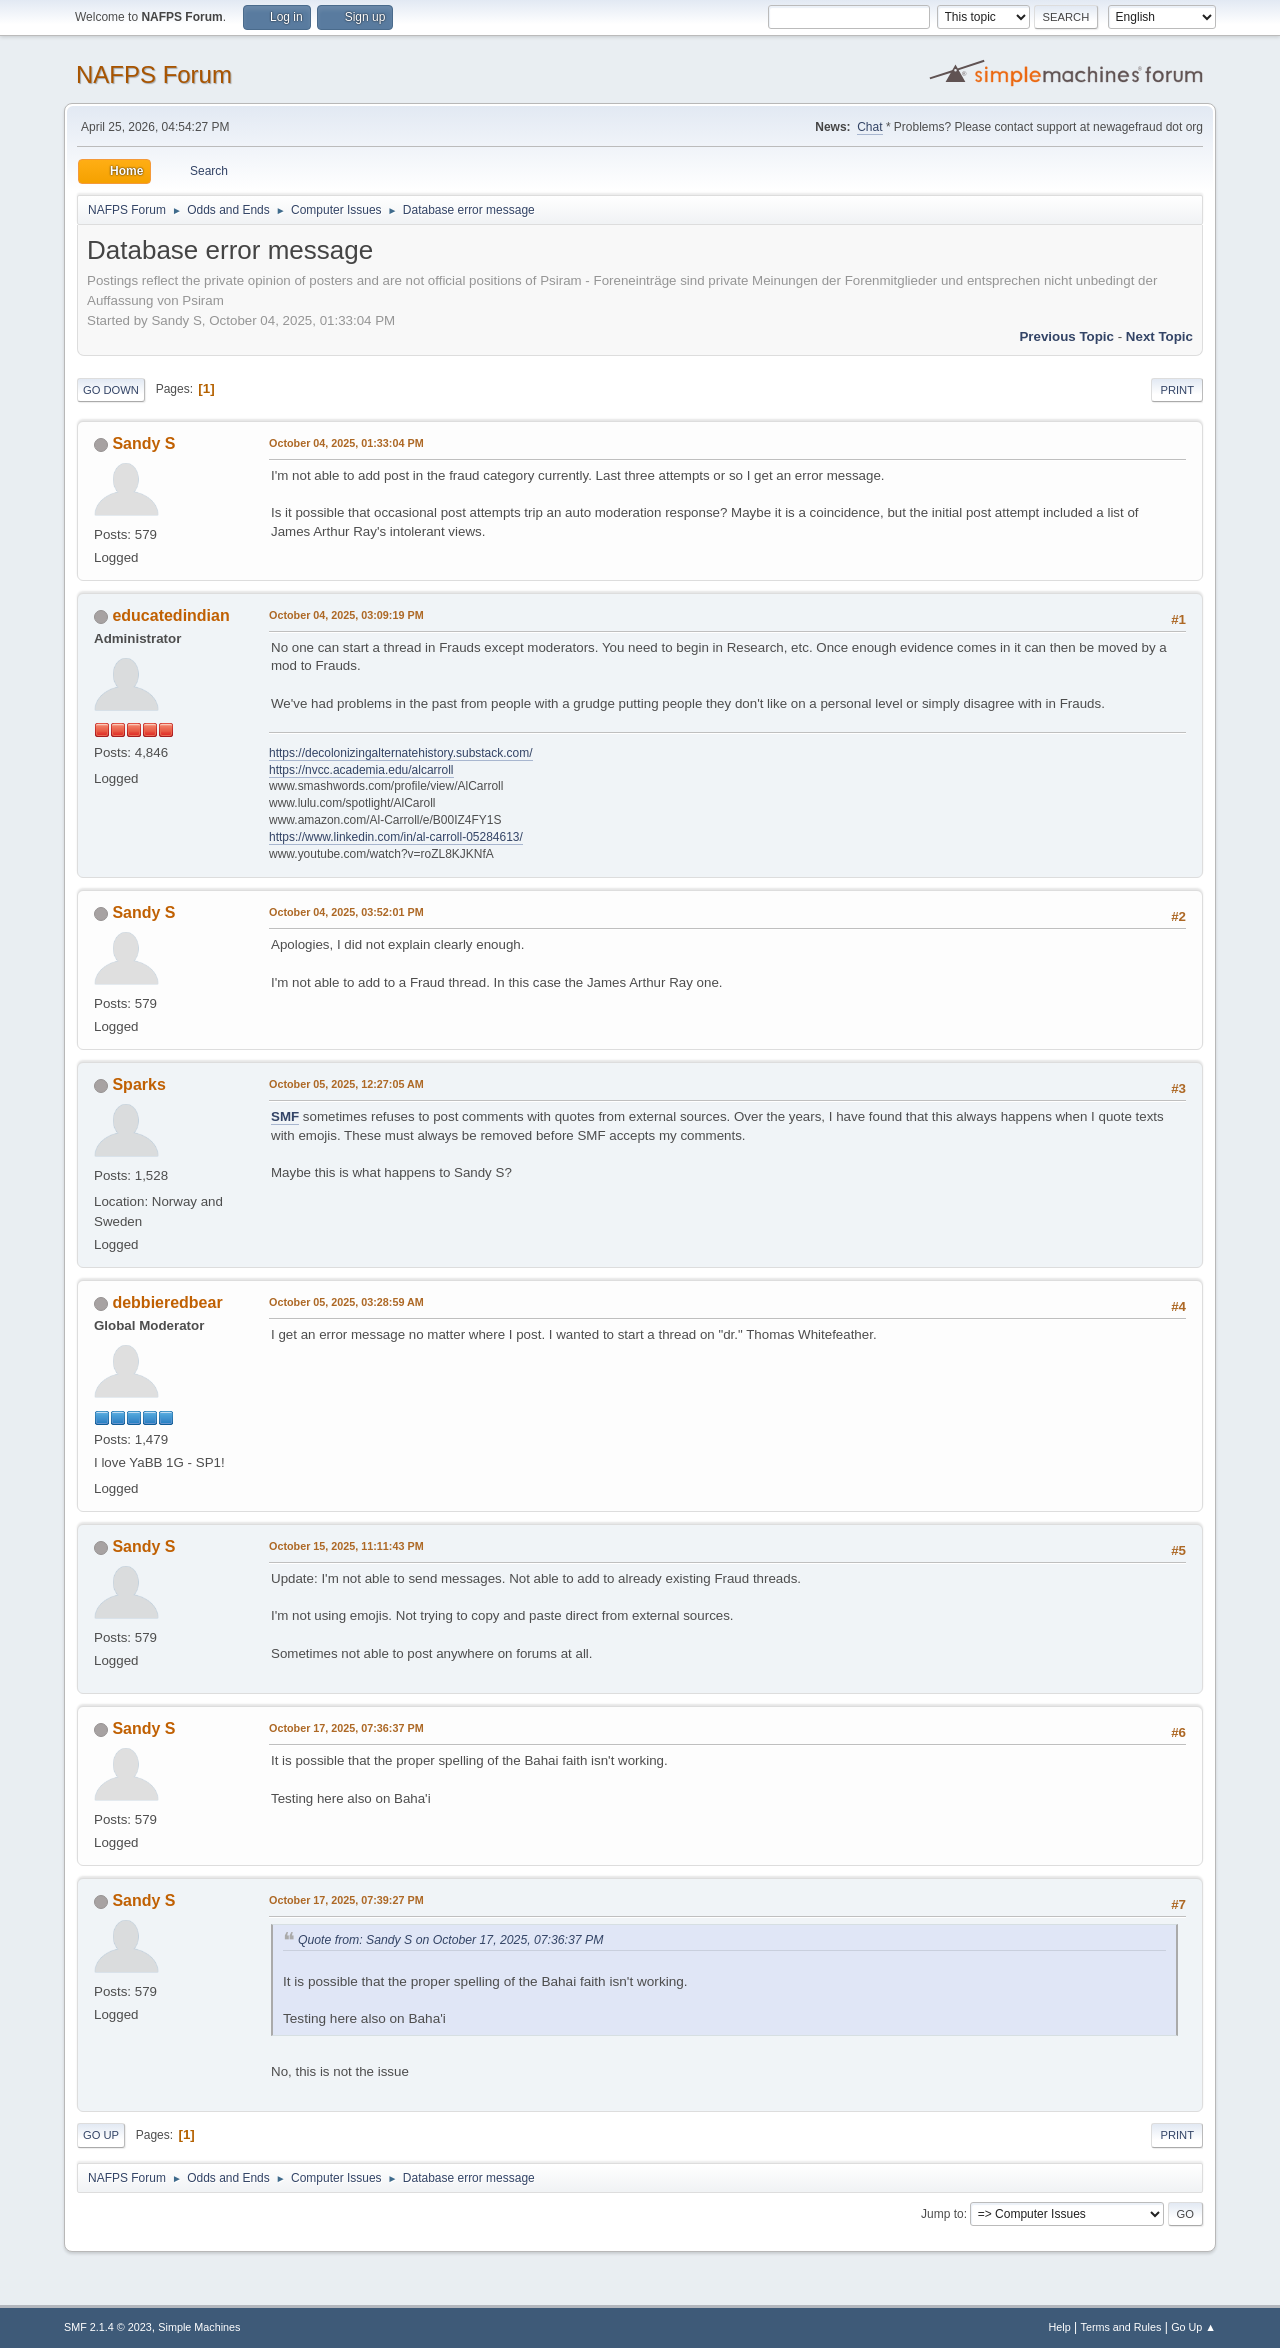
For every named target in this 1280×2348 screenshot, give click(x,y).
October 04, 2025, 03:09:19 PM (346, 615)
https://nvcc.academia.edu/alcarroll (361, 770)
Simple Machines (199, 2327)
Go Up (101, 2135)
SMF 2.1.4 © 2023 (108, 2327)
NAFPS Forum (154, 74)
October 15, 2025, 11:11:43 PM (346, 1546)
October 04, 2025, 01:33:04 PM (346, 443)
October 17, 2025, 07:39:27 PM (346, 1900)
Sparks (138, 1084)
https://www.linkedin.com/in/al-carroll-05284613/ (396, 837)
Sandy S (143, 443)
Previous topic (1066, 336)
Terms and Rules (1121, 2327)
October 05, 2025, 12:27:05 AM (346, 1084)
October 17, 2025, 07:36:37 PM (346, 1728)
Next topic (1159, 336)
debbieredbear (167, 1302)
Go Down (111, 390)
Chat (869, 127)
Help (1060, 2327)
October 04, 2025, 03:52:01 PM (346, 912)
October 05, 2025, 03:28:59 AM (346, 1302)
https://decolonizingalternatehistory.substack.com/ (401, 753)
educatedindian (170, 615)
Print (1177, 390)
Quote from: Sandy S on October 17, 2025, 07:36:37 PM (450, 1940)
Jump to (942, 2214)
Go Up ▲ (1193, 2327)
